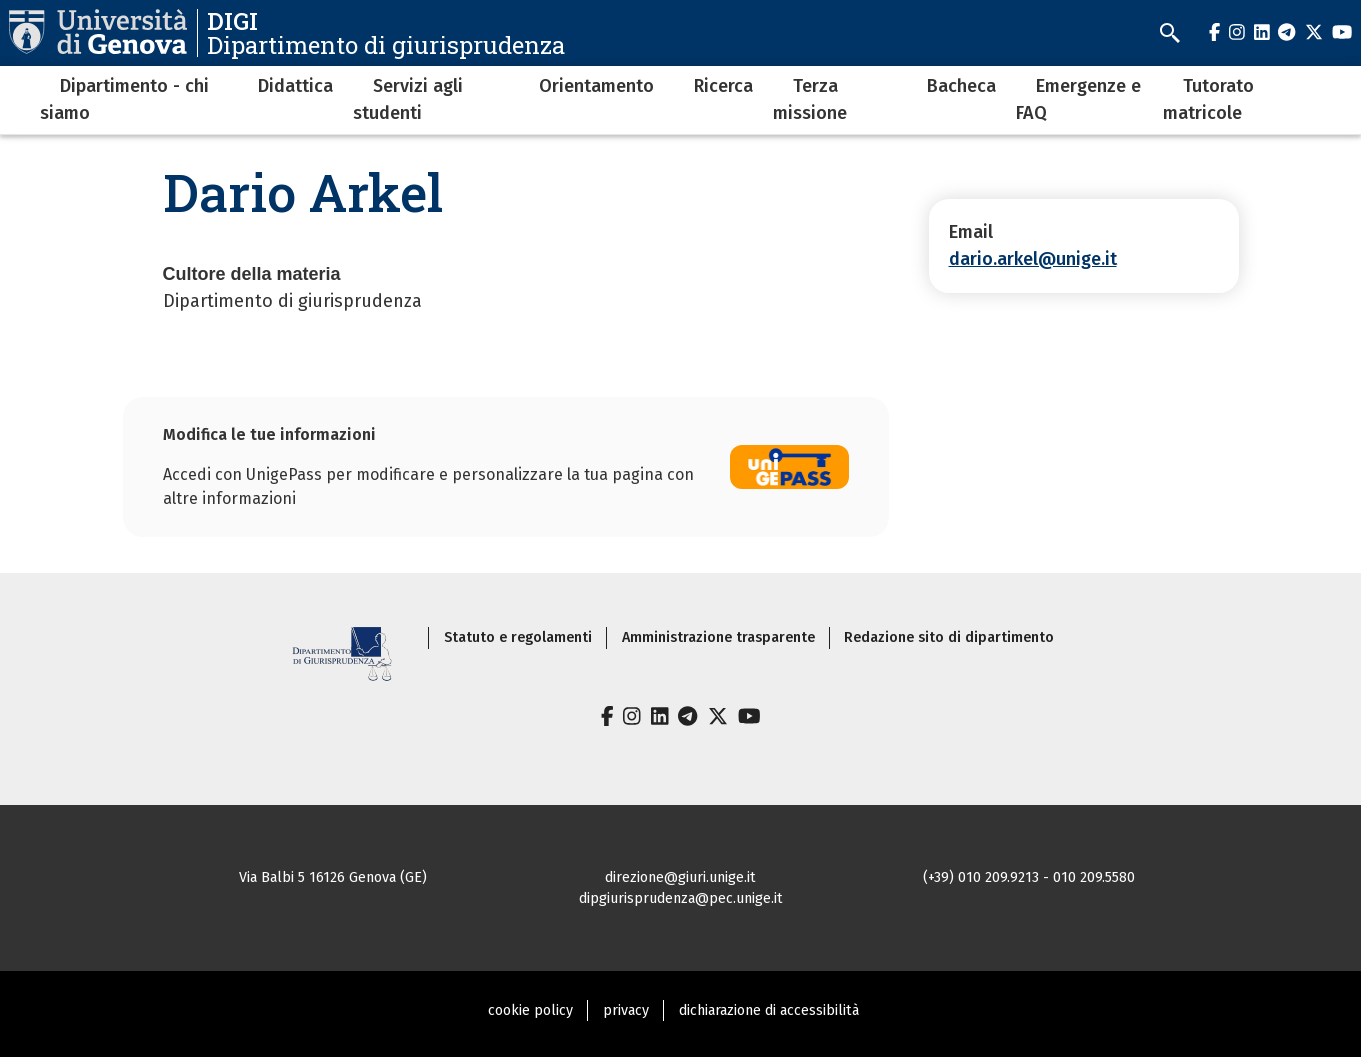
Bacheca (961, 86)
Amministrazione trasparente (718, 637)
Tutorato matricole (1208, 99)
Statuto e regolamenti (518, 637)
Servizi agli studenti (408, 99)
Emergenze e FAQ (1078, 99)
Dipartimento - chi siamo (124, 99)
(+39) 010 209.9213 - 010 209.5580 (1029, 877)
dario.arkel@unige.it (1033, 259)
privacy (626, 1010)
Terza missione (810, 99)
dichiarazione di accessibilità (769, 1010)
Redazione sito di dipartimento (949, 637)
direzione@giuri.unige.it (680, 877)
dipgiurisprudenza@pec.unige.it (681, 898)
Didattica (295, 86)
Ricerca (723, 86)
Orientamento (596, 86)
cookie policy (530, 1010)
